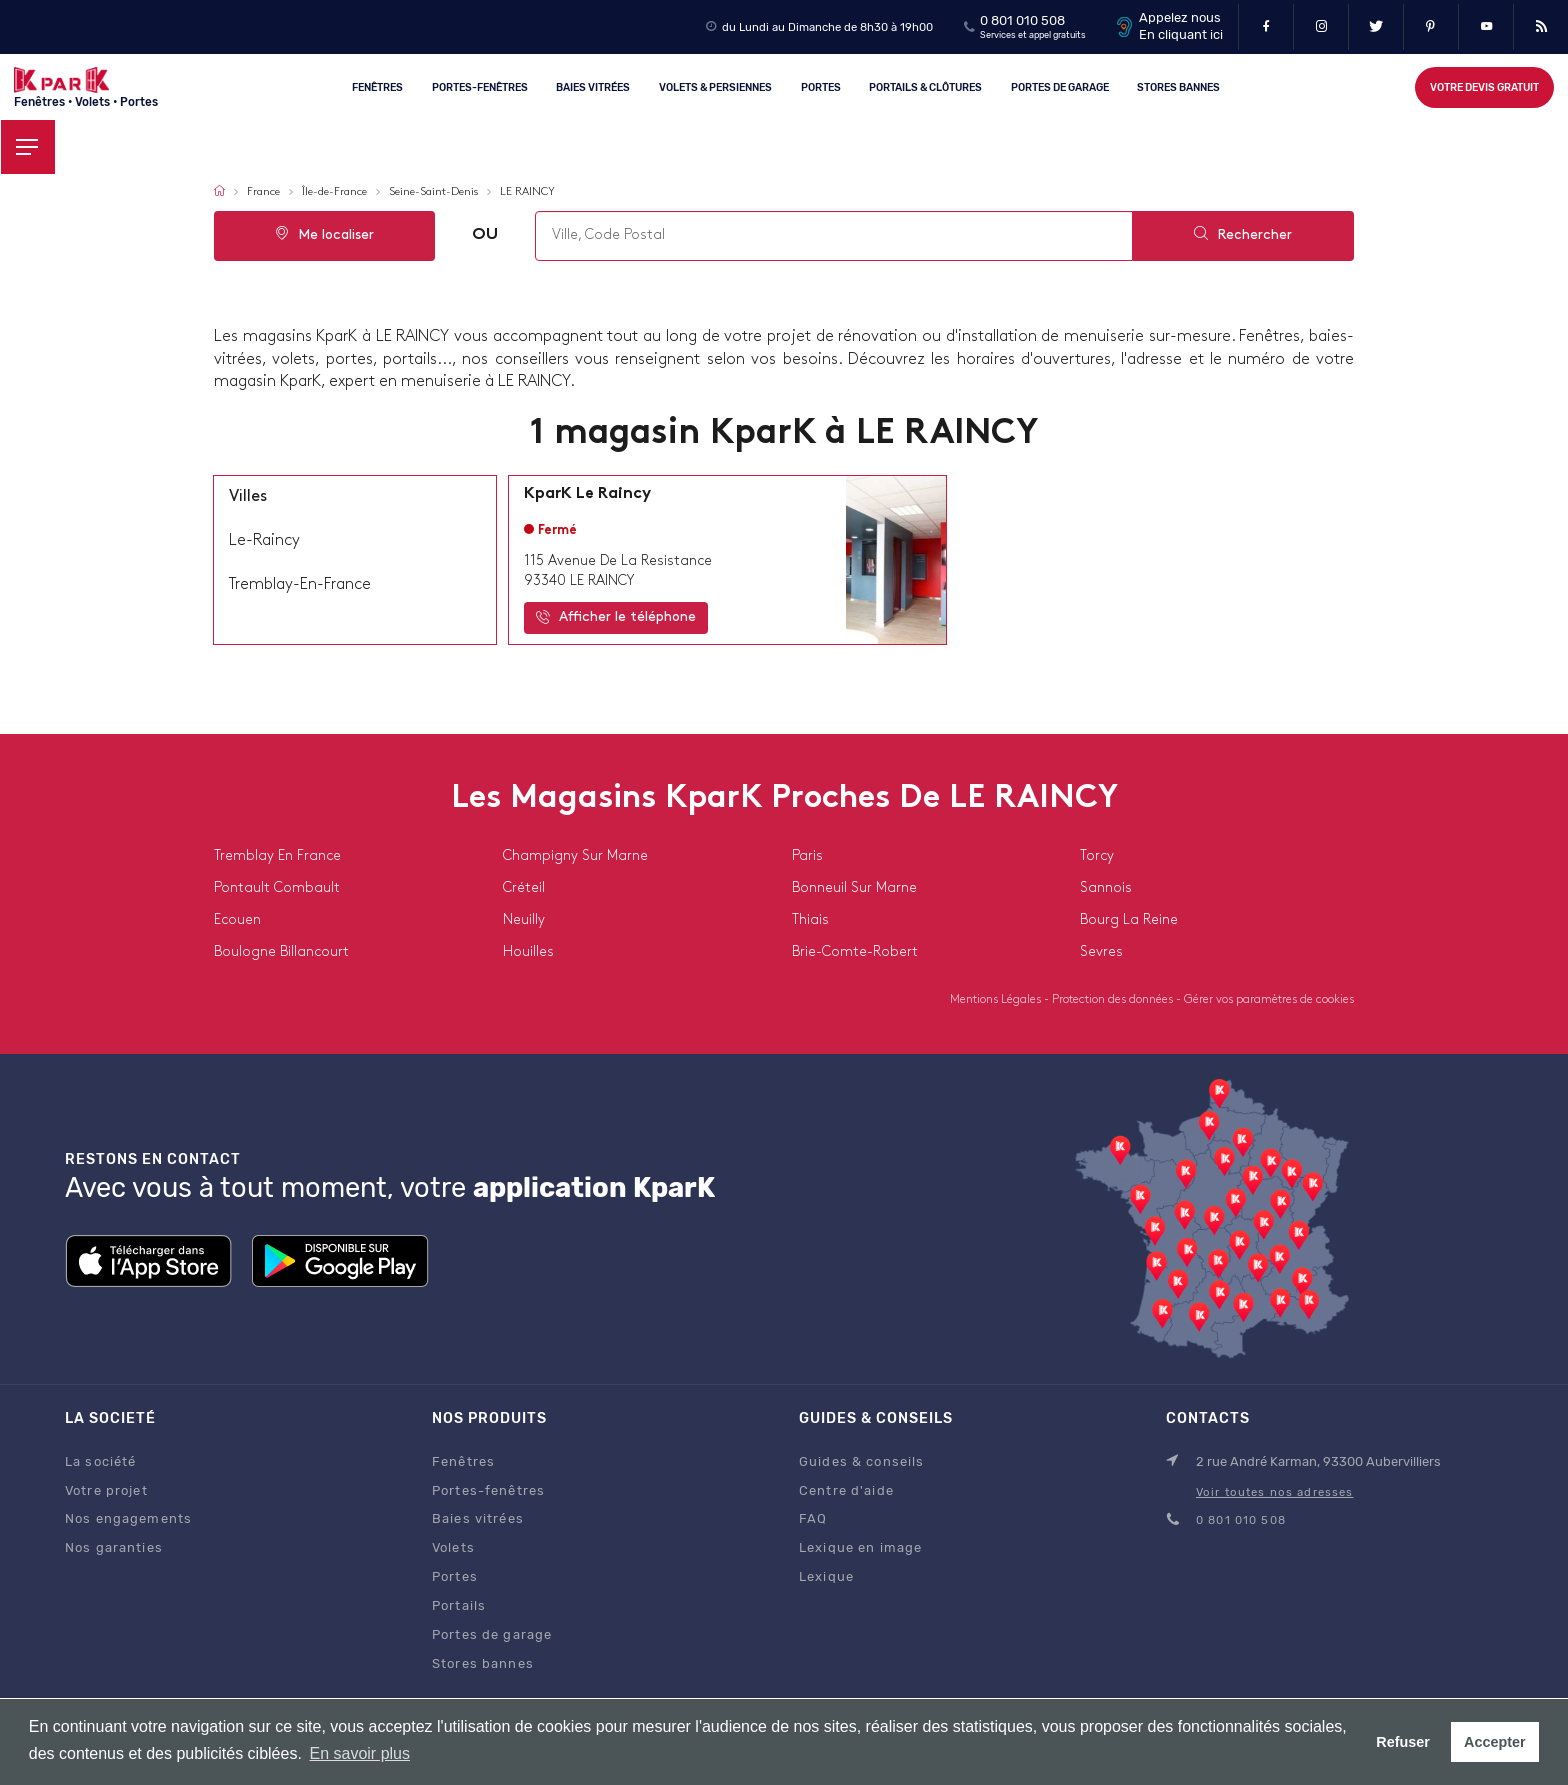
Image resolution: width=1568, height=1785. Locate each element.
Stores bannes (483, 1663)
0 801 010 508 (1022, 20)
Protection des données (1114, 1000)
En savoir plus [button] (359, 1753)
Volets (453, 1547)
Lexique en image (860, 1547)
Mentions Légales (997, 1000)
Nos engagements (128, 1518)
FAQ (813, 1518)
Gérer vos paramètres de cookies (1269, 1000)
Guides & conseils (861, 1461)
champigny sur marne (575, 856)
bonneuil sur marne (854, 888)
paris (807, 856)
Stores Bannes (1179, 86)
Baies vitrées (594, 86)
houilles (528, 952)
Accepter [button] (1495, 1742)
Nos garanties (114, 1547)
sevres (1101, 952)
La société (100, 1461)
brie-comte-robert (855, 952)
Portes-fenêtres (480, 86)
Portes (821, 86)
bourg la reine (1129, 920)
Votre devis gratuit (1484, 87)
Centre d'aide (846, 1490)
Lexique (826, 1576)
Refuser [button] (1403, 1742)
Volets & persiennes (715, 86)
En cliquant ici (1181, 34)
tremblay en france (277, 856)
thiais (810, 920)
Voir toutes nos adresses (1274, 1492)
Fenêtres (377, 86)
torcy (1097, 856)
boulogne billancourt (281, 952)
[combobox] (832, 236)
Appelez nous (1180, 17)
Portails (459, 1605)
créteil (524, 888)
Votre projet (106, 1490)
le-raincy (264, 541)
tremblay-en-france (300, 585)
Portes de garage (1060, 86)
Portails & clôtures (925, 86)
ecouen (237, 920)
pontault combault (277, 888)
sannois (1106, 888)
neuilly (524, 920)
